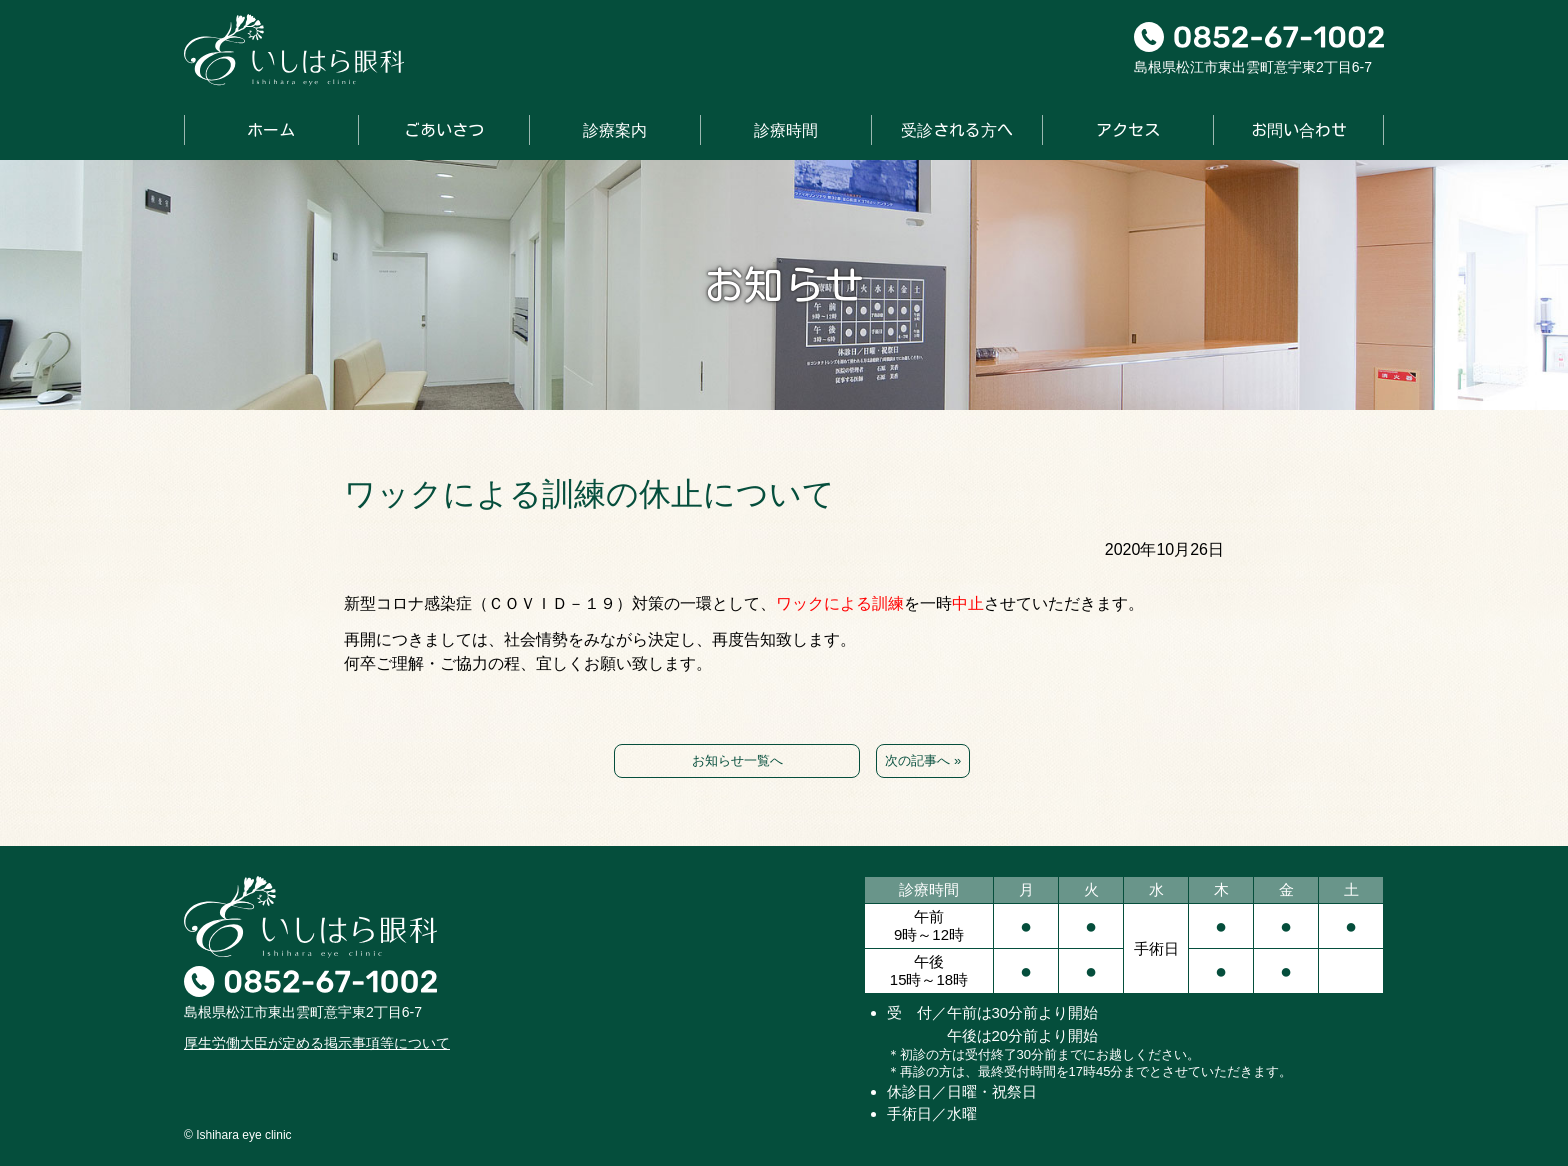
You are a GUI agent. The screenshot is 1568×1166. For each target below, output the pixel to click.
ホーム (271, 130)
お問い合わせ (1299, 130)
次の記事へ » (923, 760)
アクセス (1128, 130)
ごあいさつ (444, 130)
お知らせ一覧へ (737, 760)
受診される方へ (957, 130)
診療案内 (615, 130)
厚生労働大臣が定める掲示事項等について (317, 1043)
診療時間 (786, 130)
